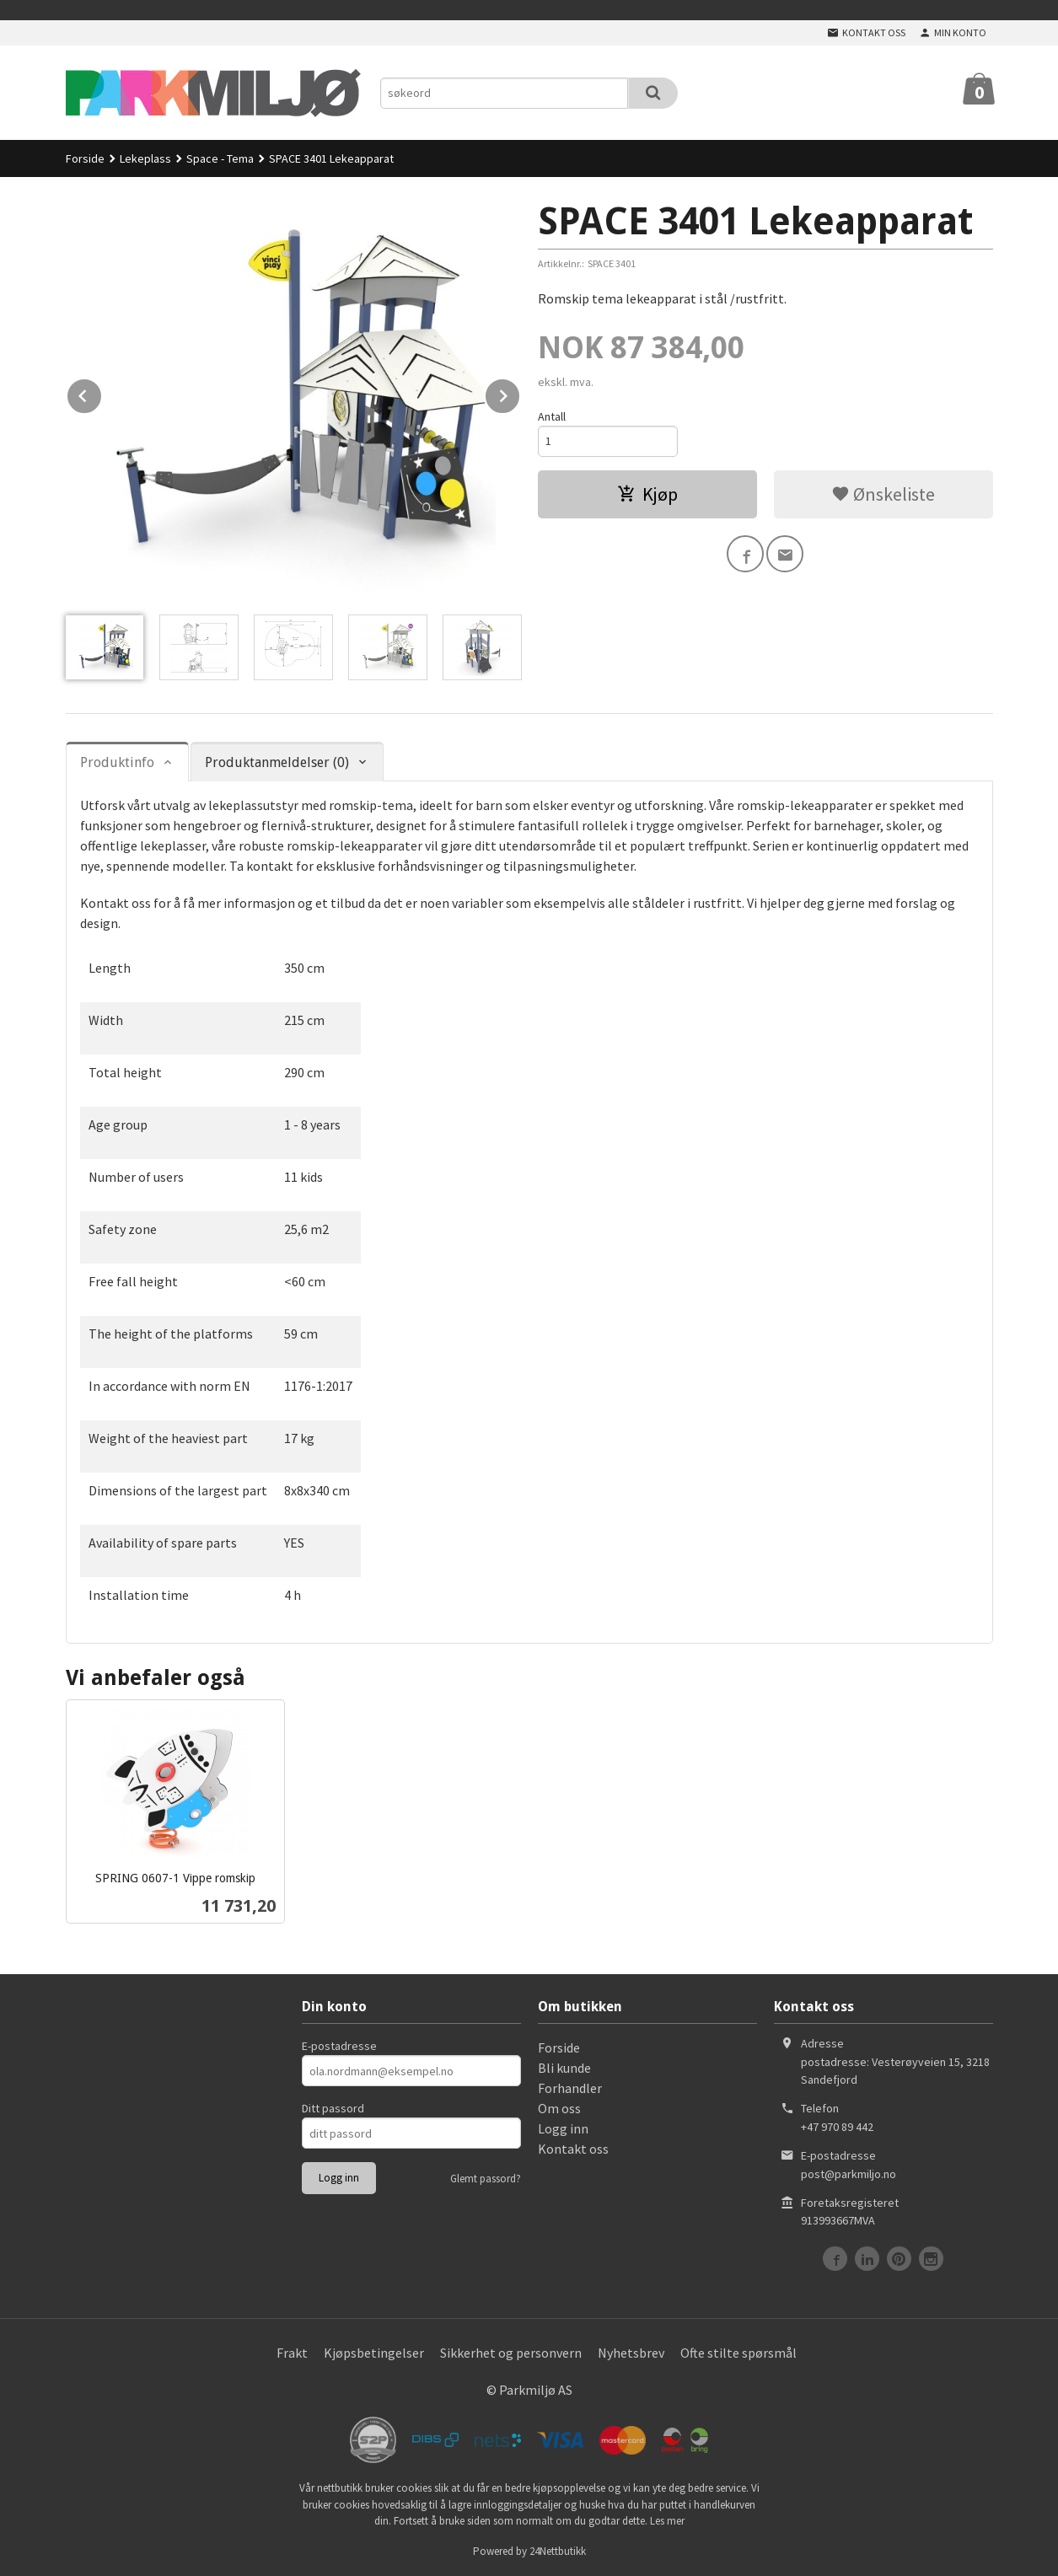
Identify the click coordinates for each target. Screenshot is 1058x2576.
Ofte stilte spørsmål (738, 2352)
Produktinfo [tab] (117, 762)
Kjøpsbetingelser (374, 2352)
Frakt (292, 2352)
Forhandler (570, 2088)
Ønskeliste (883, 494)
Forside (85, 158)
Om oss (559, 2108)
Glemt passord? (485, 2178)
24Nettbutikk (557, 2551)
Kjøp (647, 494)
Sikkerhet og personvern (511, 2352)
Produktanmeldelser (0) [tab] (277, 762)
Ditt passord (333, 2108)
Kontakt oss (573, 2148)
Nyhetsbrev (631, 2352)
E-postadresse (339, 2045)
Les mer (667, 2521)
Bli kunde (564, 2067)
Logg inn (563, 2128)
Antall (552, 416)
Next (520, 393)
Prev (102, 393)
